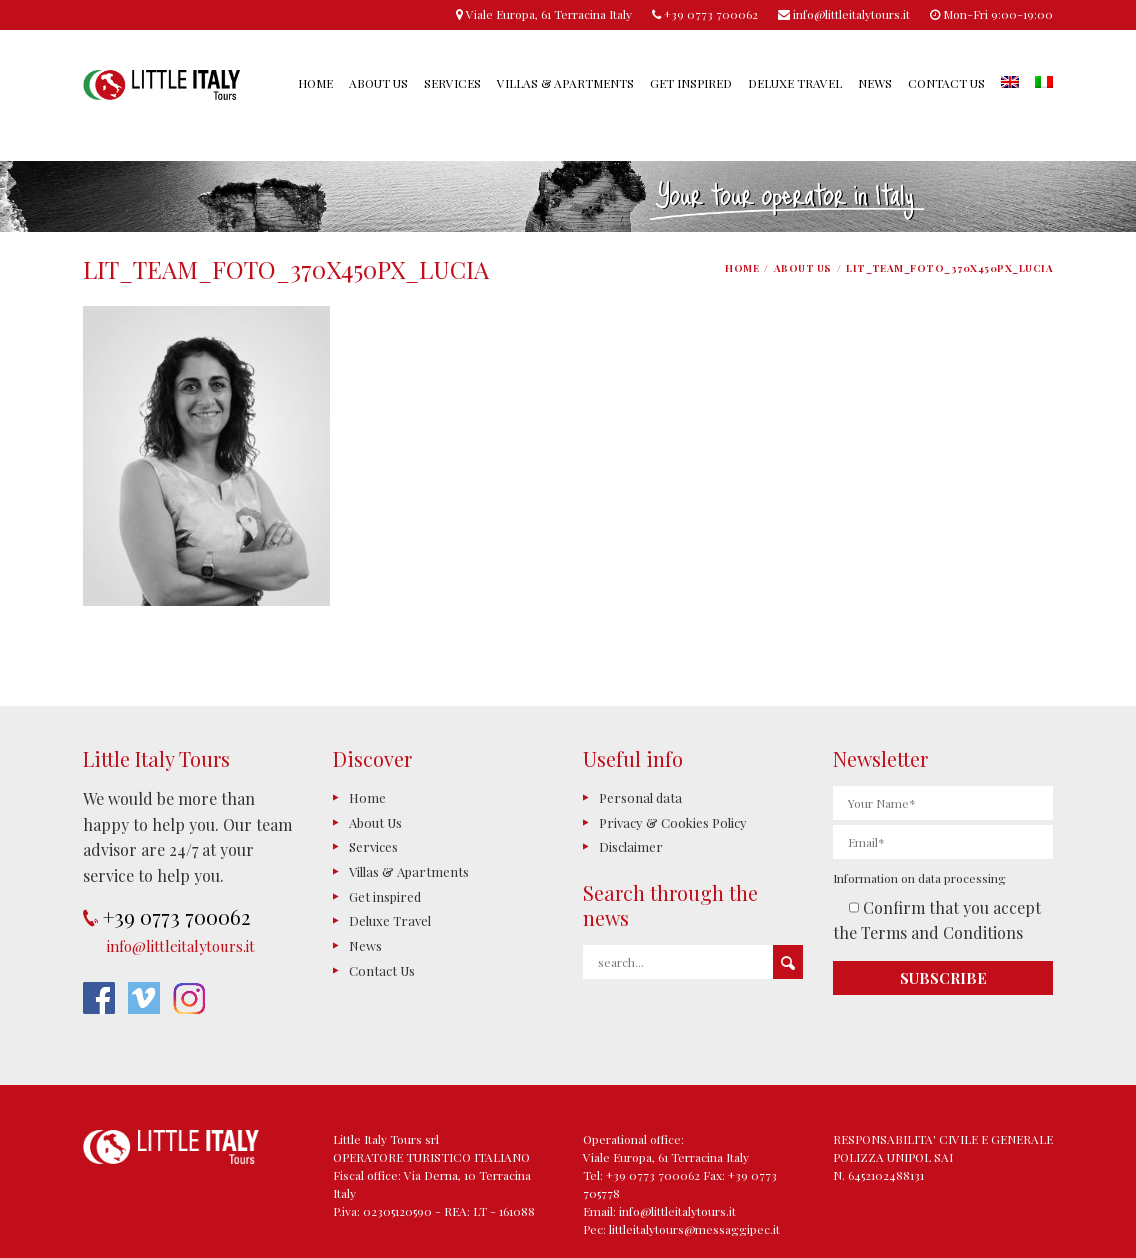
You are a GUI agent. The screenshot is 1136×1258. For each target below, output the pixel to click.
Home (315, 83)
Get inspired (691, 83)
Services (452, 83)
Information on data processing (919, 878)
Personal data (640, 797)
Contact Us (946, 83)
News (875, 83)
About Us (378, 83)
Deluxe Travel (795, 83)
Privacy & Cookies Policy (673, 822)
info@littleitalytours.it (181, 946)
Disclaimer (631, 846)
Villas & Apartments (565, 83)
